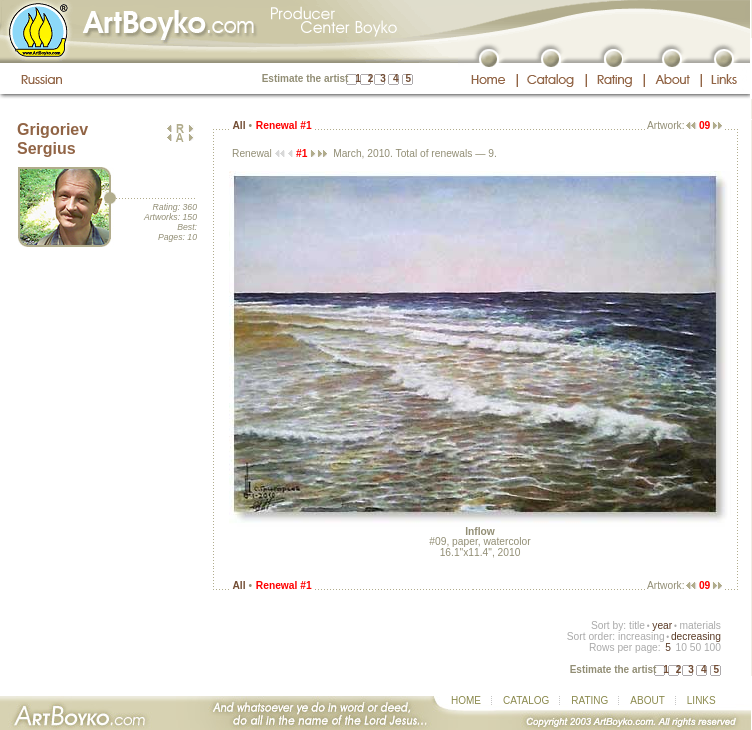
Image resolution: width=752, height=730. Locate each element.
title (637, 625)
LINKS (701, 700)
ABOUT (647, 700)
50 (695, 647)
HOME (466, 700)
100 (712, 647)
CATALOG (526, 700)
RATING (589, 700)
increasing (641, 636)
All (238, 125)
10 (680, 647)
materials (700, 625)
